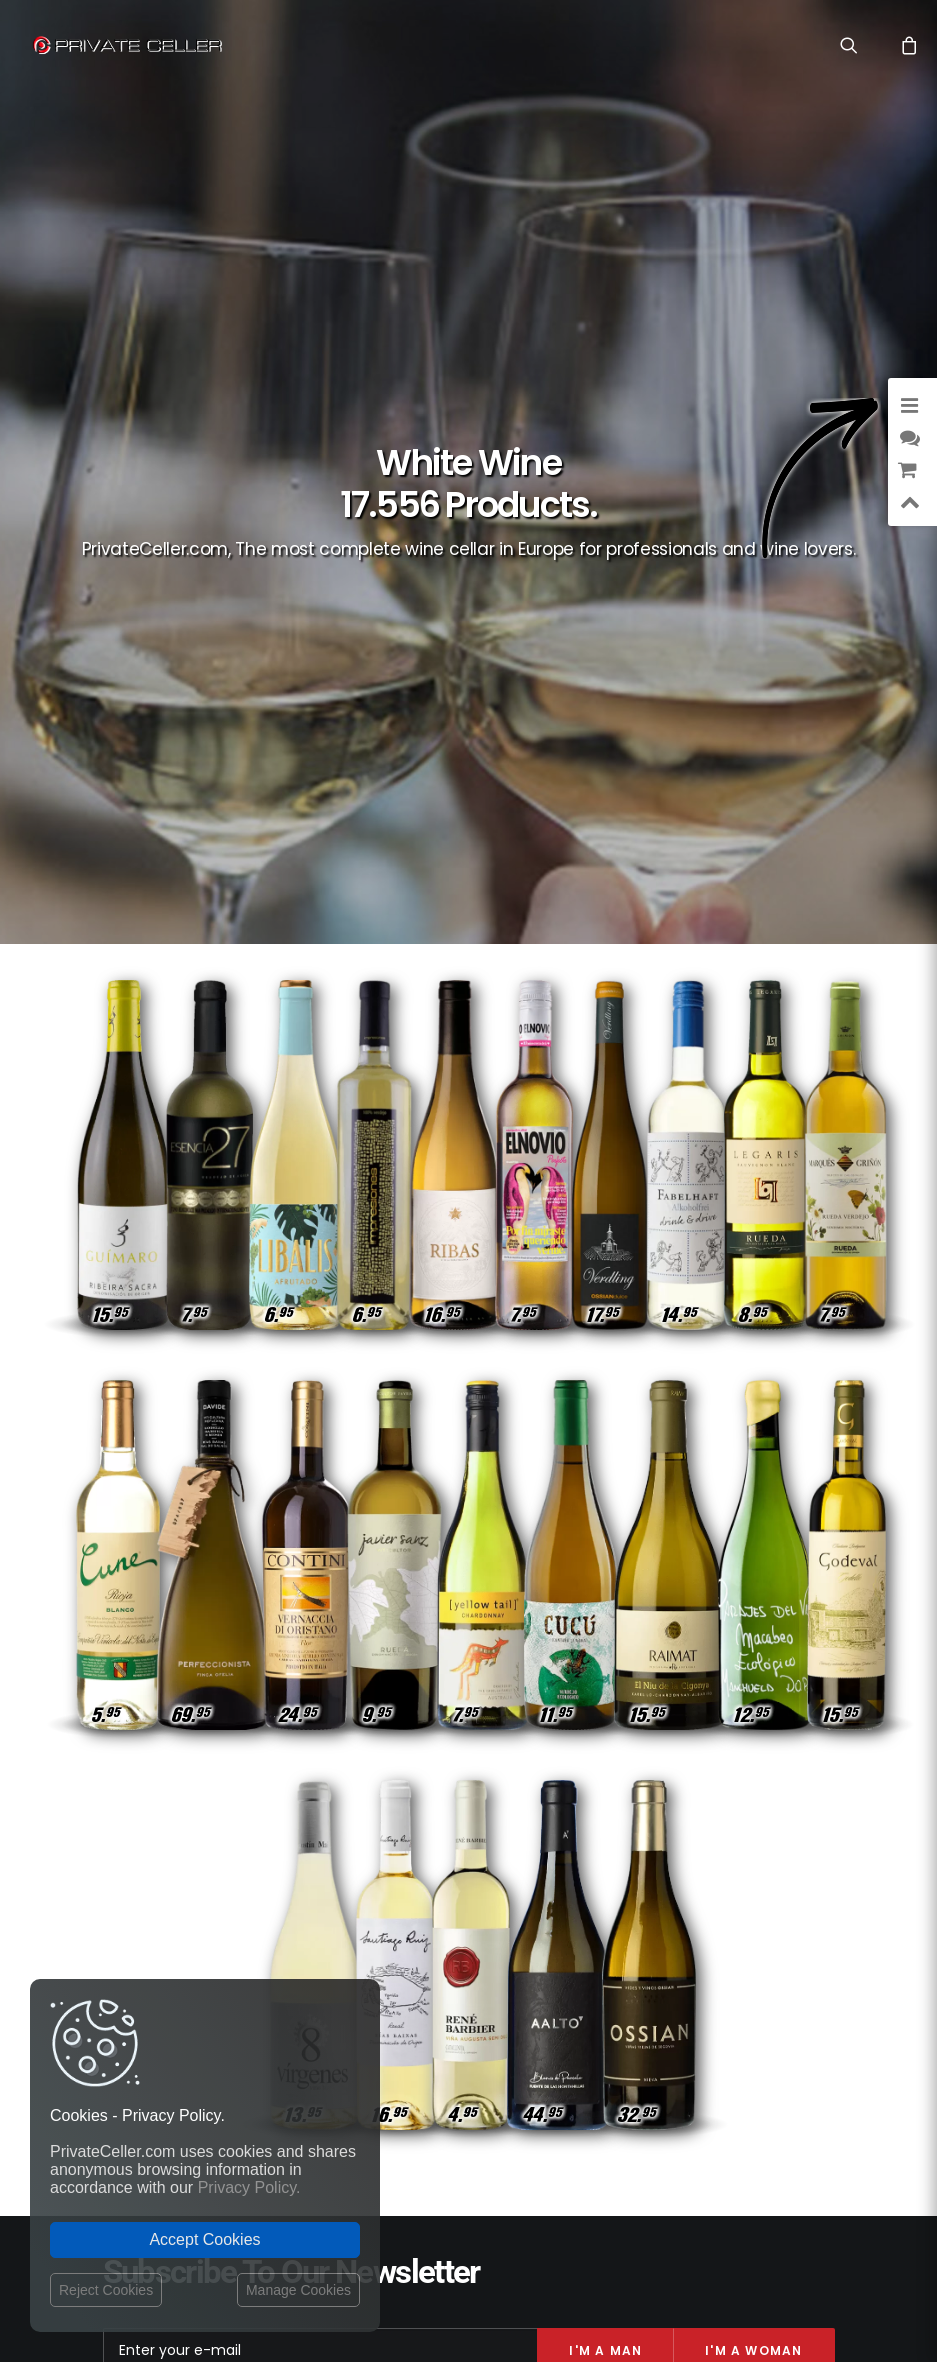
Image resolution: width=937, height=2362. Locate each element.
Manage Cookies (298, 2290)
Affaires (640, 1940)
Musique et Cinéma (765, 1998)
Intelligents (623, 1911)
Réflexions (626, 1969)
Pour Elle (713, 1940)
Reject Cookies (106, 2290)
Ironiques (790, 1940)
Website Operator (388, 1963)
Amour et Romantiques (751, 1882)
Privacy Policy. (249, 2187)
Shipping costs (379, 1906)
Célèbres (705, 1969)
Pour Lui (795, 2027)
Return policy (374, 1944)
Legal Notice (544, 2245)
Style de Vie (716, 1911)
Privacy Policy (377, 1925)
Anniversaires (648, 1998)
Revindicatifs (711, 2027)
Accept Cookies (204, 2239)
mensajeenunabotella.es (755, 2076)
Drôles (641, 1882)
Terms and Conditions (403, 1985)
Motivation (785, 1969)
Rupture (795, 1911)
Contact (359, 1884)
